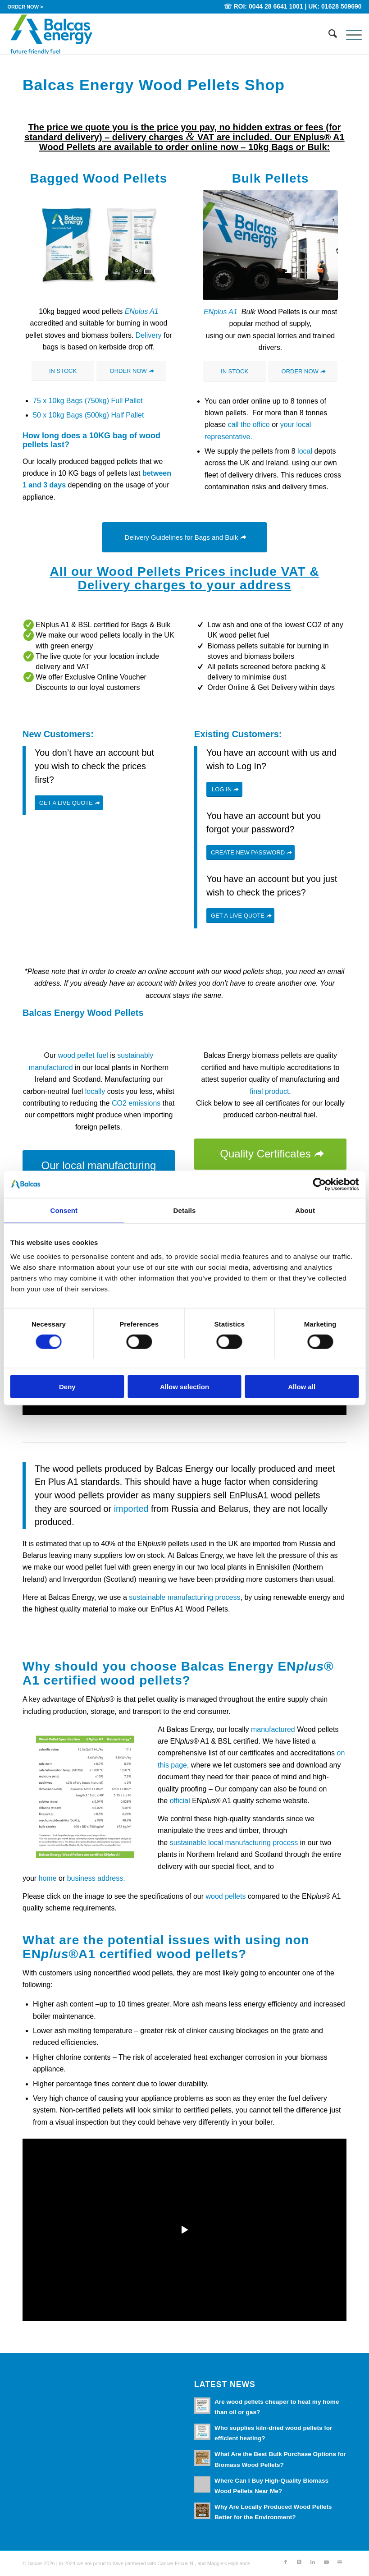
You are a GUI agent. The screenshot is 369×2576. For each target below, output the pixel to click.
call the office (249, 424)
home (46, 1878)
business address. (96, 1878)
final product (269, 1091)
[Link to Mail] (339, 2562)
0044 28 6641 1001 (276, 6)
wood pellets (226, 1896)
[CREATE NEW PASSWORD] (250, 852)
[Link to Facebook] (285, 2562)
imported (131, 1509)
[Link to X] (299, 2562)
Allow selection (184, 1387)
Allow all (301, 1387)
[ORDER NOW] (131, 371)
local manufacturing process (253, 1842)
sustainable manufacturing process (184, 1597)
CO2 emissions (136, 1103)
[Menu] (349, 34)
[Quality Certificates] (270, 1154)
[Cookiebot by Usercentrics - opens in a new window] (319, 1184)
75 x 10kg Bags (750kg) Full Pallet (88, 400)
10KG (99, 435)
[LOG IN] (224, 789)
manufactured (273, 1729)
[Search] (328, 34)
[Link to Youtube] (326, 2562)
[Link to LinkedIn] (312, 2562)
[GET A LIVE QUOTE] (69, 802)
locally (95, 1091)
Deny (67, 1387)
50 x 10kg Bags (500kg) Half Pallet (88, 415)
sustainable (187, 1842)
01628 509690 (341, 6)
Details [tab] (184, 1210)
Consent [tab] (63, 1210)
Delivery (149, 335)
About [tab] (305, 1210)
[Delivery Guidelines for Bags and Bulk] (184, 537)
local (304, 451)
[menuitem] (25, 7)
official (180, 1801)
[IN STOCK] (63, 371)
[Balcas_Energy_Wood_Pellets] (51, 34)
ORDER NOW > (25, 6)
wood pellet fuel (83, 1055)
